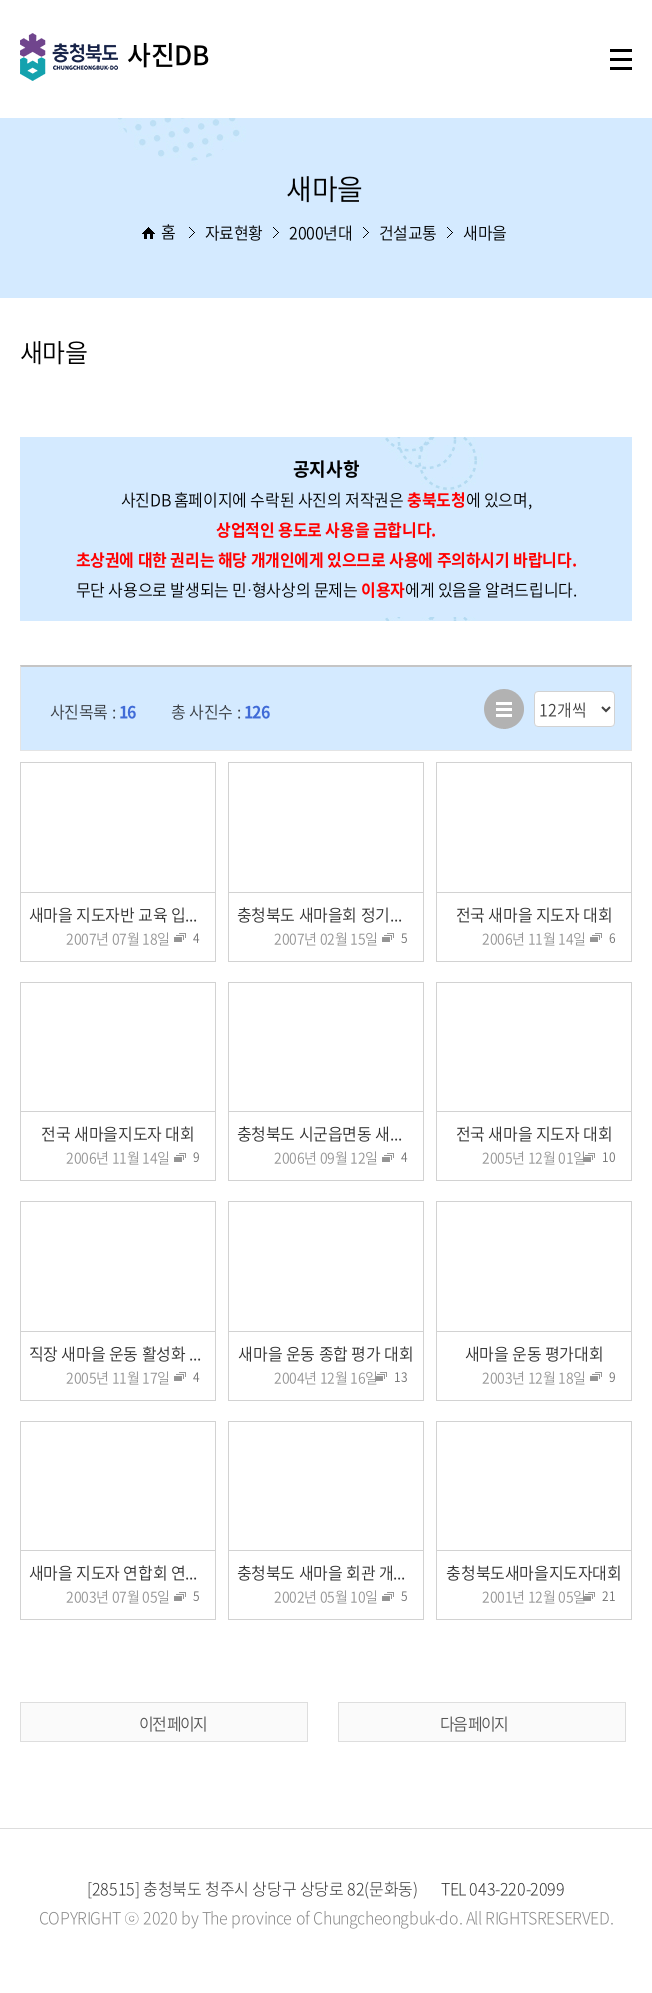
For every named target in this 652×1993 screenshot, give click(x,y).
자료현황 (234, 232)
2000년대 (321, 232)
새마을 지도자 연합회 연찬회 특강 (122, 1572)
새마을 (485, 232)
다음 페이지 (473, 1723)
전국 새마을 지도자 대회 (534, 914)
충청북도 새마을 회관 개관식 (330, 1572)
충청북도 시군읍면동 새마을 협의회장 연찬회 (330, 1133)
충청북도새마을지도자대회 (533, 1572)
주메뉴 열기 (621, 59)
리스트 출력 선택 (534, 691)
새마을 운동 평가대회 (534, 1353)
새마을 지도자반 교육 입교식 (122, 914)
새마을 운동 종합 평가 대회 (325, 1353)
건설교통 (408, 232)
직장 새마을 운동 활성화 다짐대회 (122, 1353)
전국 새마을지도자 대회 (117, 1133)
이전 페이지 (172, 1723)
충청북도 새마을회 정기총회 (328, 914)
